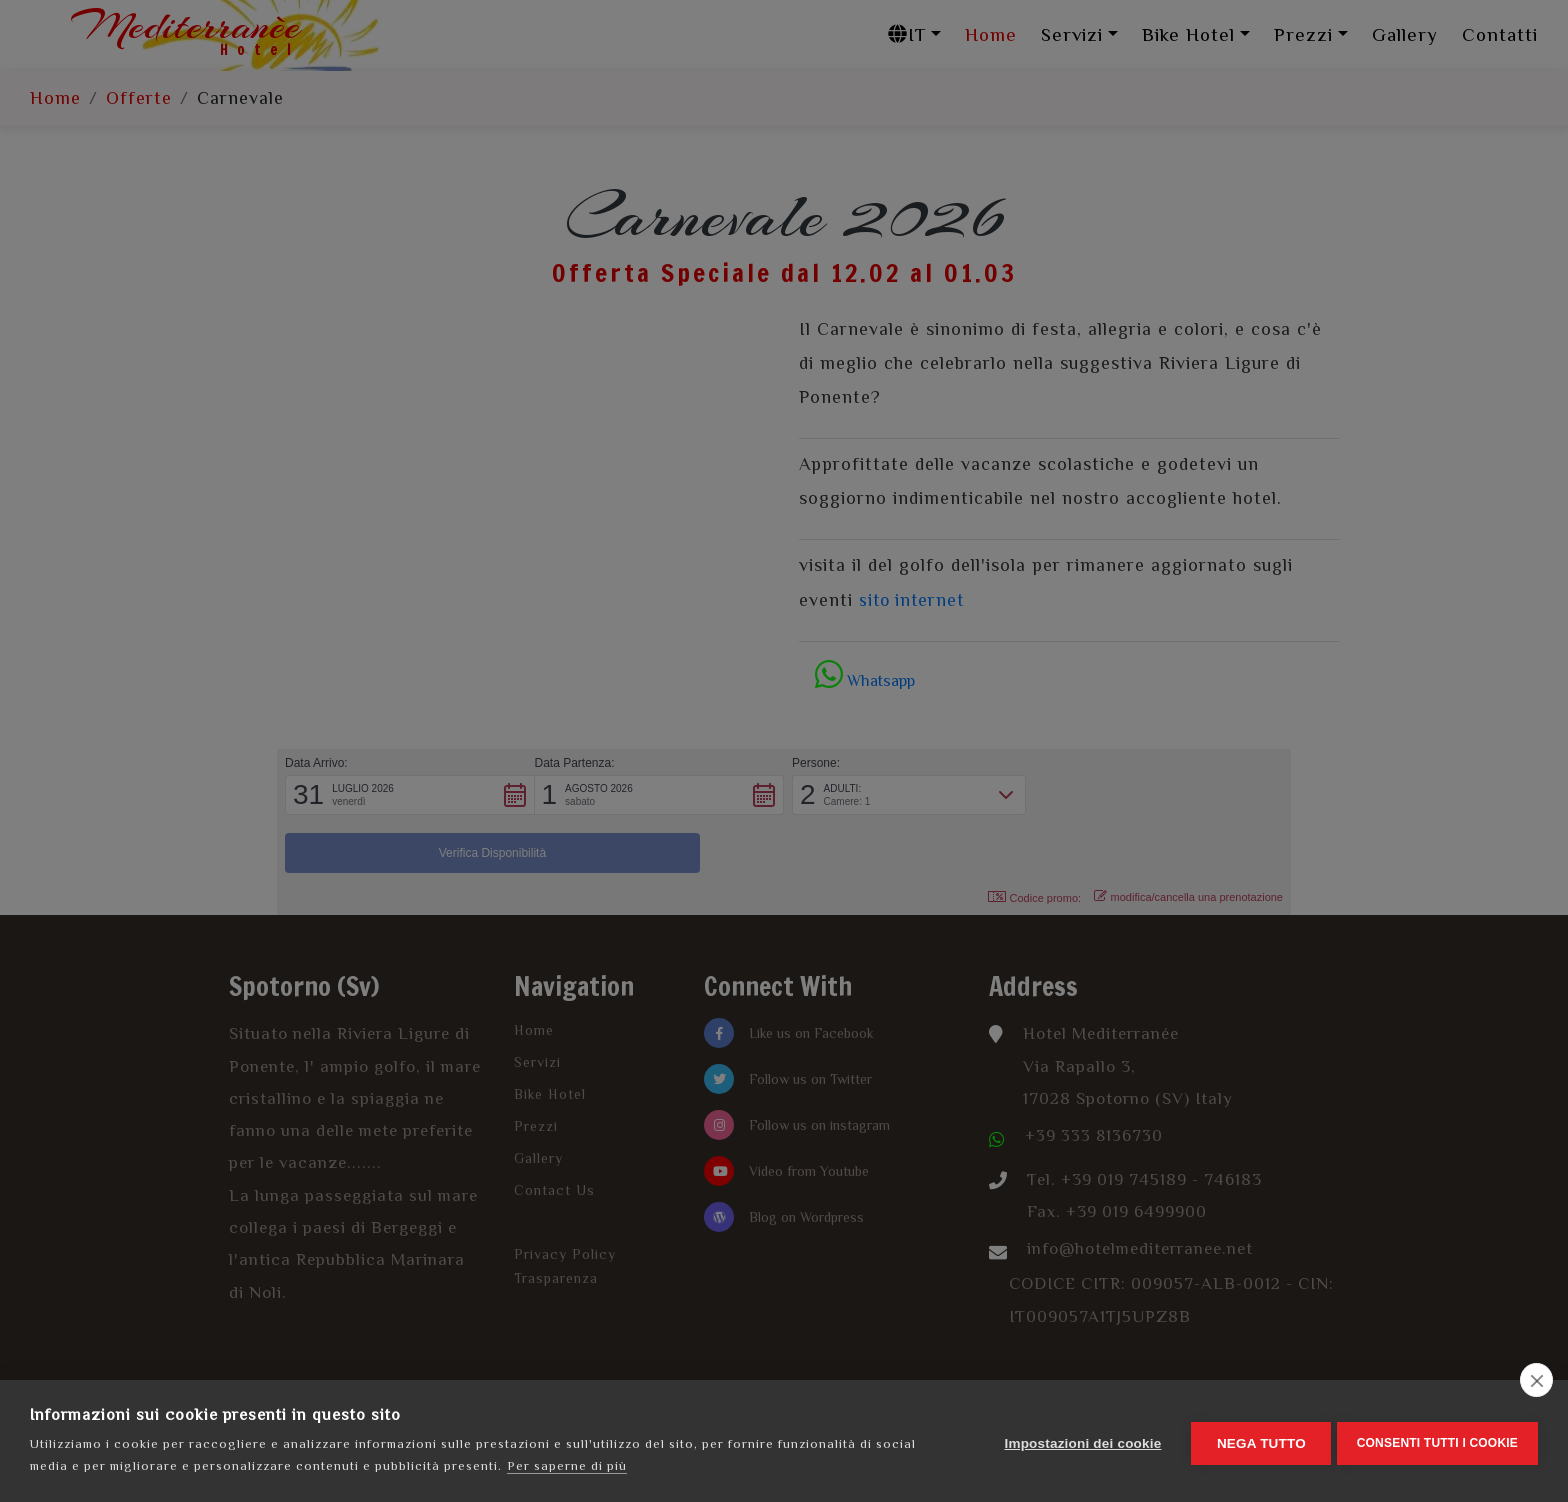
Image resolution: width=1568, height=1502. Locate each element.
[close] (1536, 1380)
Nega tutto (1256, 1441)
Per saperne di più (567, 1465)
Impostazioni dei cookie (1078, 1441)
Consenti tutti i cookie (1437, 1441)
